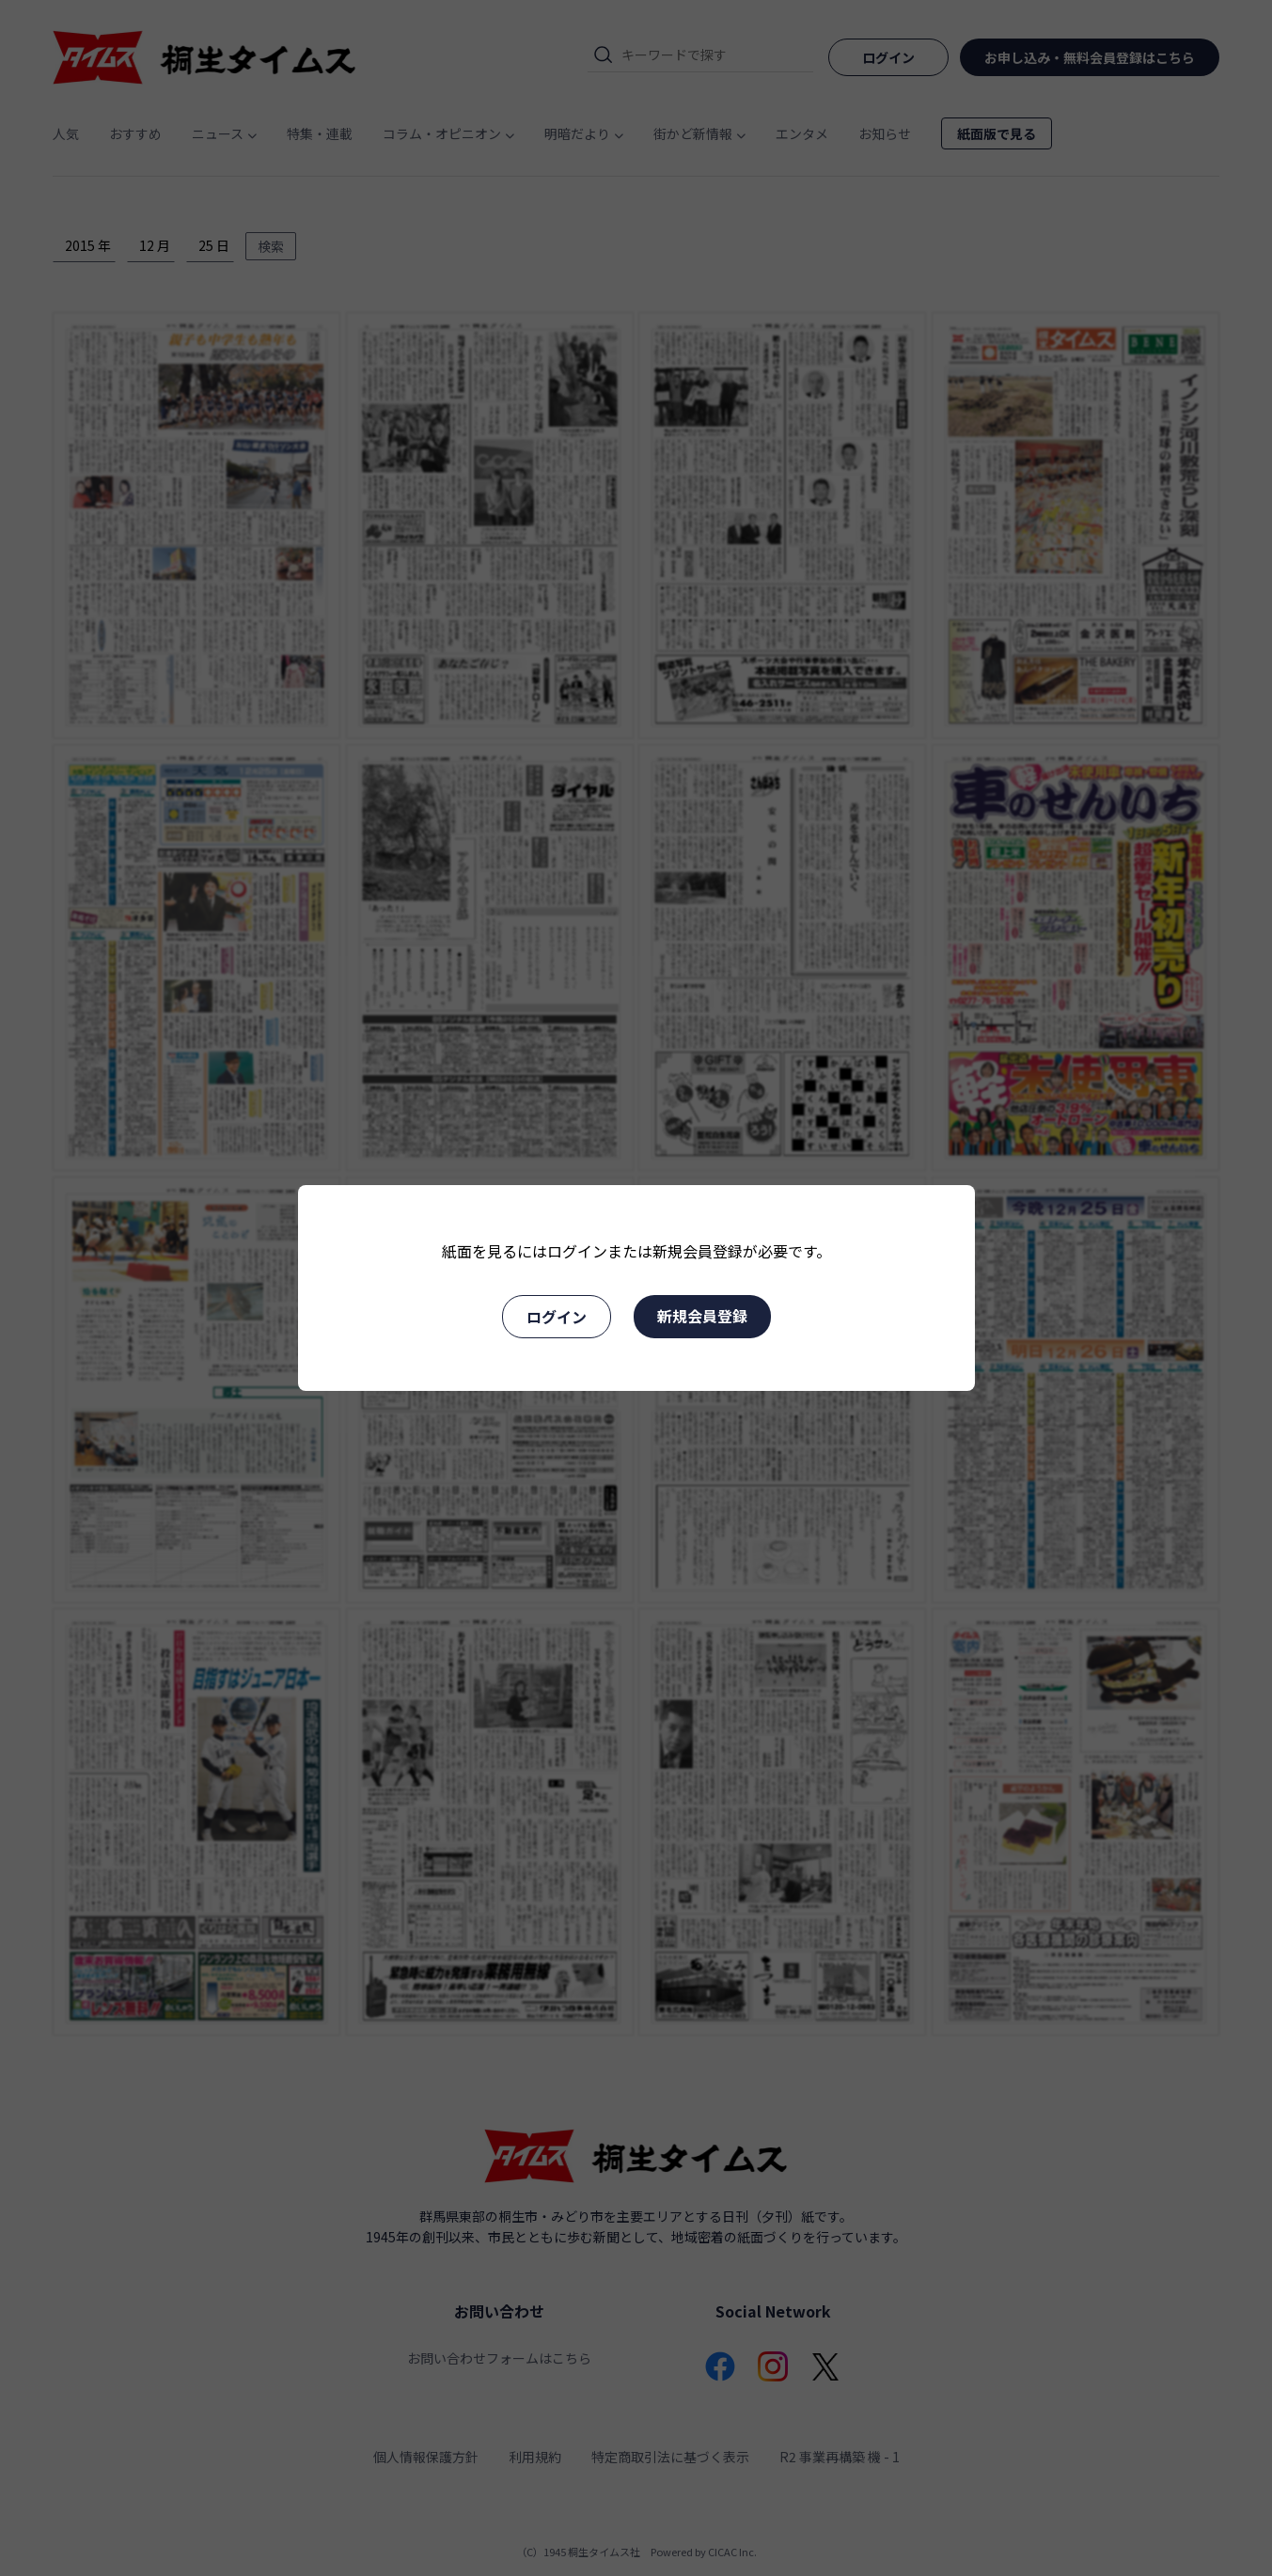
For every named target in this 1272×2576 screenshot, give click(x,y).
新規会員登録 (702, 1315)
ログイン (556, 1316)
